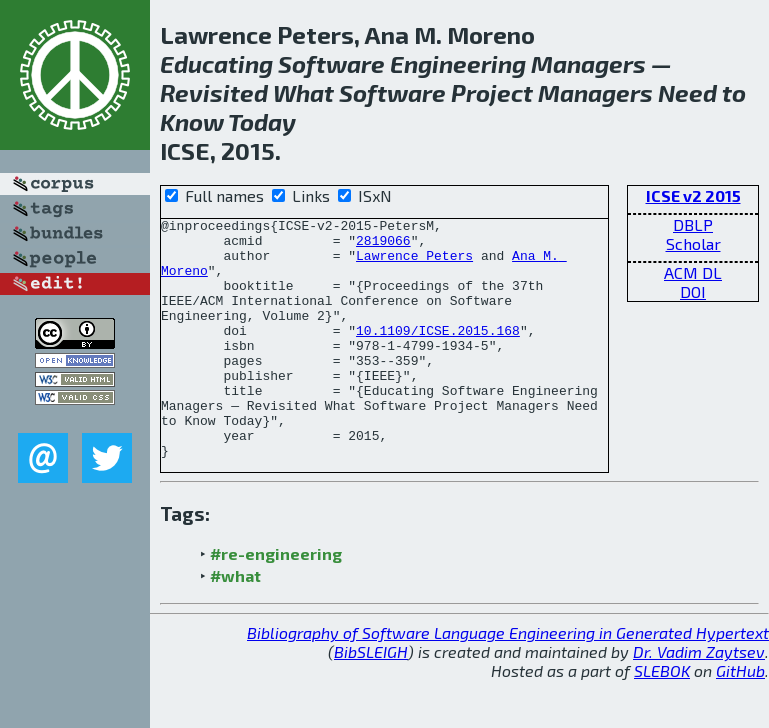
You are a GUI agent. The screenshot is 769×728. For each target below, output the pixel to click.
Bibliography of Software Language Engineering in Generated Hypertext (508, 680)
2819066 (383, 246)
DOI (693, 291)
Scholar (693, 243)
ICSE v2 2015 (693, 195)
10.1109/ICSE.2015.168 (438, 354)
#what (235, 623)
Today (262, 121)
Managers (588, 63)
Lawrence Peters (414, 264)
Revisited (214, 92)
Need (687, 92)
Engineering (458, 63)
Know (192, 121)
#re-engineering (276, 601)
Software (331, 63)
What (303, 92)
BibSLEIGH (371, 699)
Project (492, 92)
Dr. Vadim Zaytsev (699, 699)
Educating (216, 63)
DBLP (693, 224)
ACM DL (693, 272)
